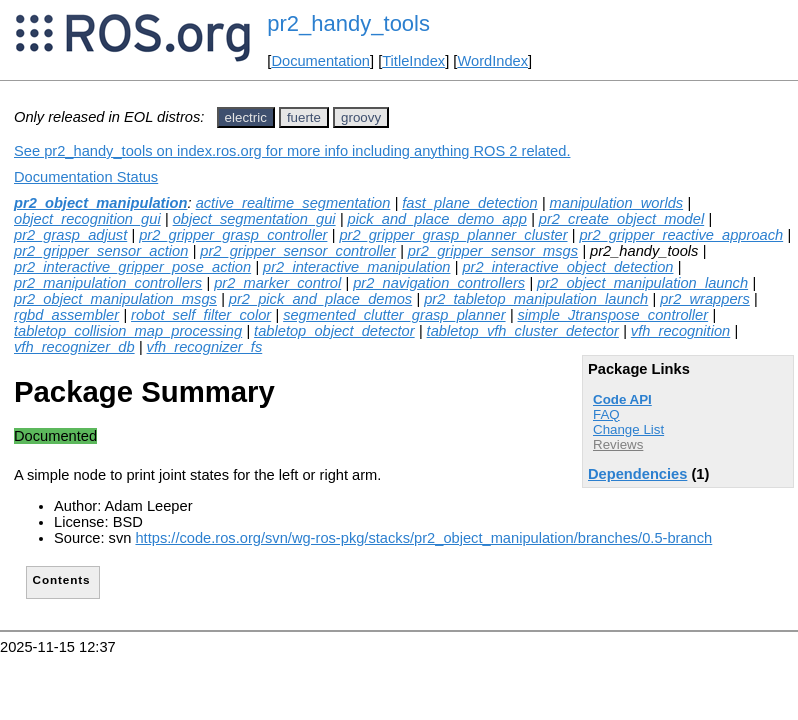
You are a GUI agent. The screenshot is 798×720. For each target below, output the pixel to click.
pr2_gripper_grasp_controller (233, 235)
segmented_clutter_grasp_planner (394, 315)
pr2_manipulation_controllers (108, 283)
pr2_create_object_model (621, 219)
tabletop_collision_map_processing (128, 331)
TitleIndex (413, 61)
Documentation (320, 61)
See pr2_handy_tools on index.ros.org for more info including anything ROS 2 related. (292, 151)
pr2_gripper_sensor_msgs (493, 251)
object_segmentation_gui (254, 219)
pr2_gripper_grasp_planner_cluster (453, 235)
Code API (622, 399)
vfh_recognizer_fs (205, 347)
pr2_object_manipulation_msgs (115, 299)
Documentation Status (86, 177)
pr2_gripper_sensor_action (101, 251)
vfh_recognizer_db (74, 347)
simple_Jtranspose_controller (613, 315)
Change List (628, 429)
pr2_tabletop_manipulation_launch (536, 299)
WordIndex (492, 61)
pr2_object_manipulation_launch (642, 283)
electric (246, 117)
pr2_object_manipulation (100, 203)
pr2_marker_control (277, 283)
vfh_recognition (680, 331)
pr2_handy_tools (348, 23)
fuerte (304, 117)
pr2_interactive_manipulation (356, 267)
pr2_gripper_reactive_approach (681, 235)
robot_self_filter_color (201, 315)
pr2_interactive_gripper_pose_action (132, 267)
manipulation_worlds (617, 203)
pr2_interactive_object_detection (567, 267)
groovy (361, 117)
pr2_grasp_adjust (70, 235)
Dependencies (637, 474)
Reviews (618, 444)
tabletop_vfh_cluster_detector (523, 331)
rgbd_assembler (66, 315)
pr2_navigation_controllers (439, 283)
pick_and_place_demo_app (437, 219)
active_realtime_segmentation (293, 203)
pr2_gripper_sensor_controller (298, 251)
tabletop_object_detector (334, 331)
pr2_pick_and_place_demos (320, 299)
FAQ (606, 414)
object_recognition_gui (87, 219)
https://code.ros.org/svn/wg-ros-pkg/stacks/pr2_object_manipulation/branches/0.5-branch (423, 538)
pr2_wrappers (705, 299)
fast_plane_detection (469, 203)
